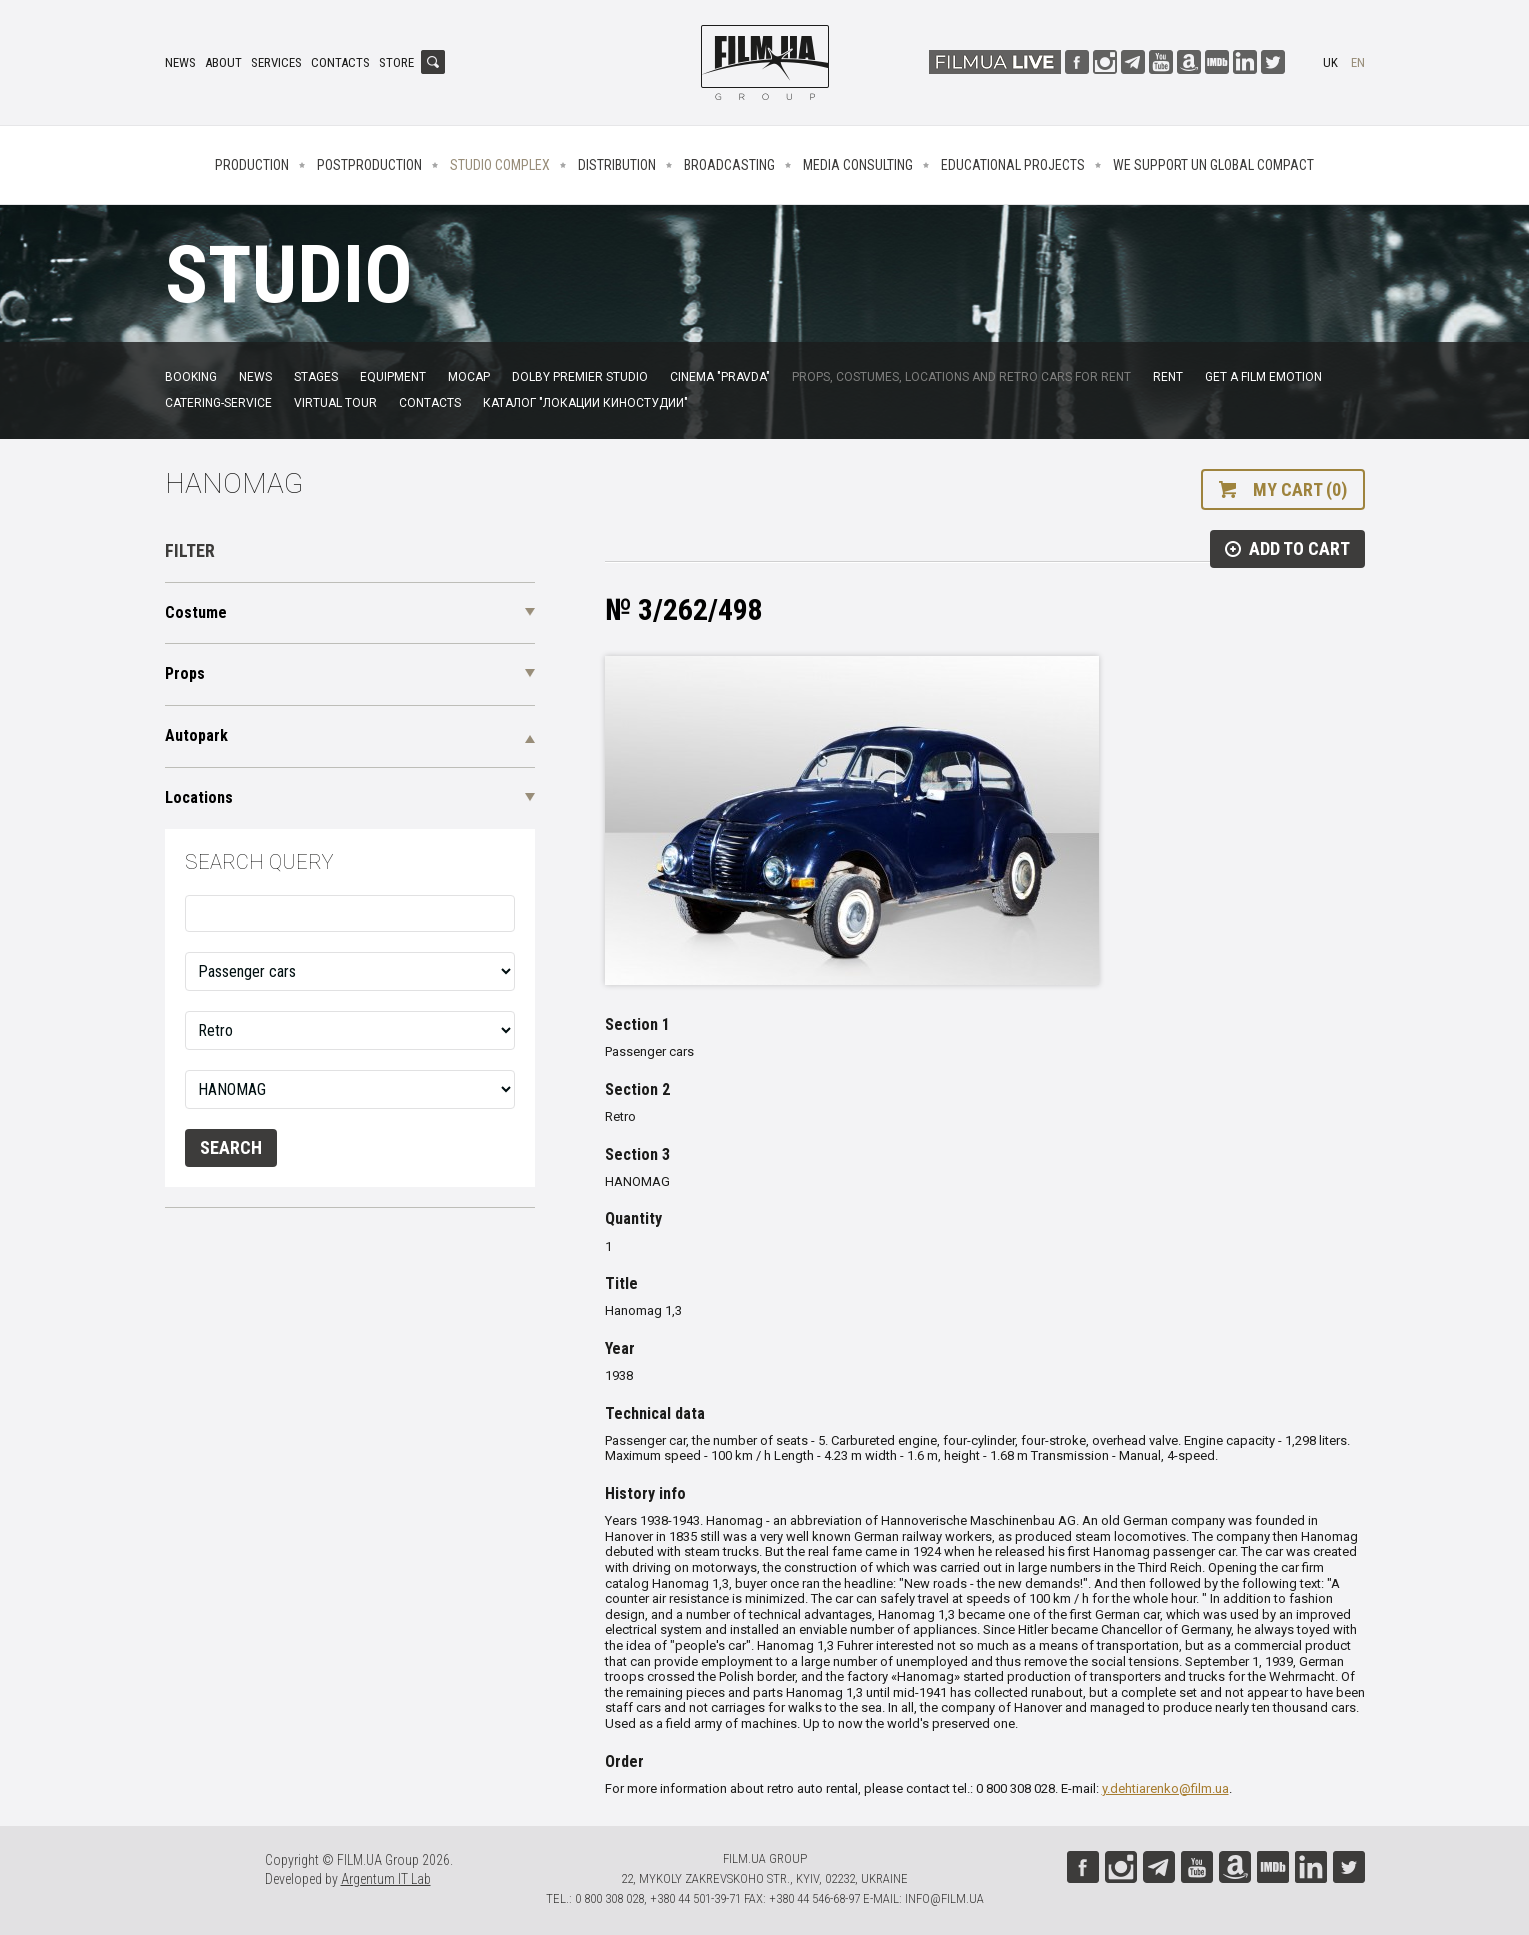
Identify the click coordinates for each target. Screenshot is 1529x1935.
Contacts (340, 62)
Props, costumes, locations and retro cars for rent (961, 377)
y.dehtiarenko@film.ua (1165, 1788)
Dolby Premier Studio (580, 377)
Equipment (393, 377)
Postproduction (369, 165)
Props (185, 673)
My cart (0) (1300, 489)
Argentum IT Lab (386, 1879)
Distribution (617, 165)
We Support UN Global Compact (1213, 165)
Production (252, 165)
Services (276, 62)
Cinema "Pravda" (720, 377)
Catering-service (218, 403)
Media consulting (858, 165)
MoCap (469, 377)
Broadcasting (729, 165)
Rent (1168, 377)
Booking (191, 377)
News (180, 62)
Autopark (196, 735)
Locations (199, 797)
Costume (196, 612)
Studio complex (500, 165)
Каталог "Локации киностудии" (585, 403)
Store (396, 62)
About (223, 62)
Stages (316, 377)
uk (1330, 62)
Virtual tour (335, 403)
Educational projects (1013, 165)
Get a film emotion (1263, 377)
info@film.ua (944, 1898)
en (1358, 62)
